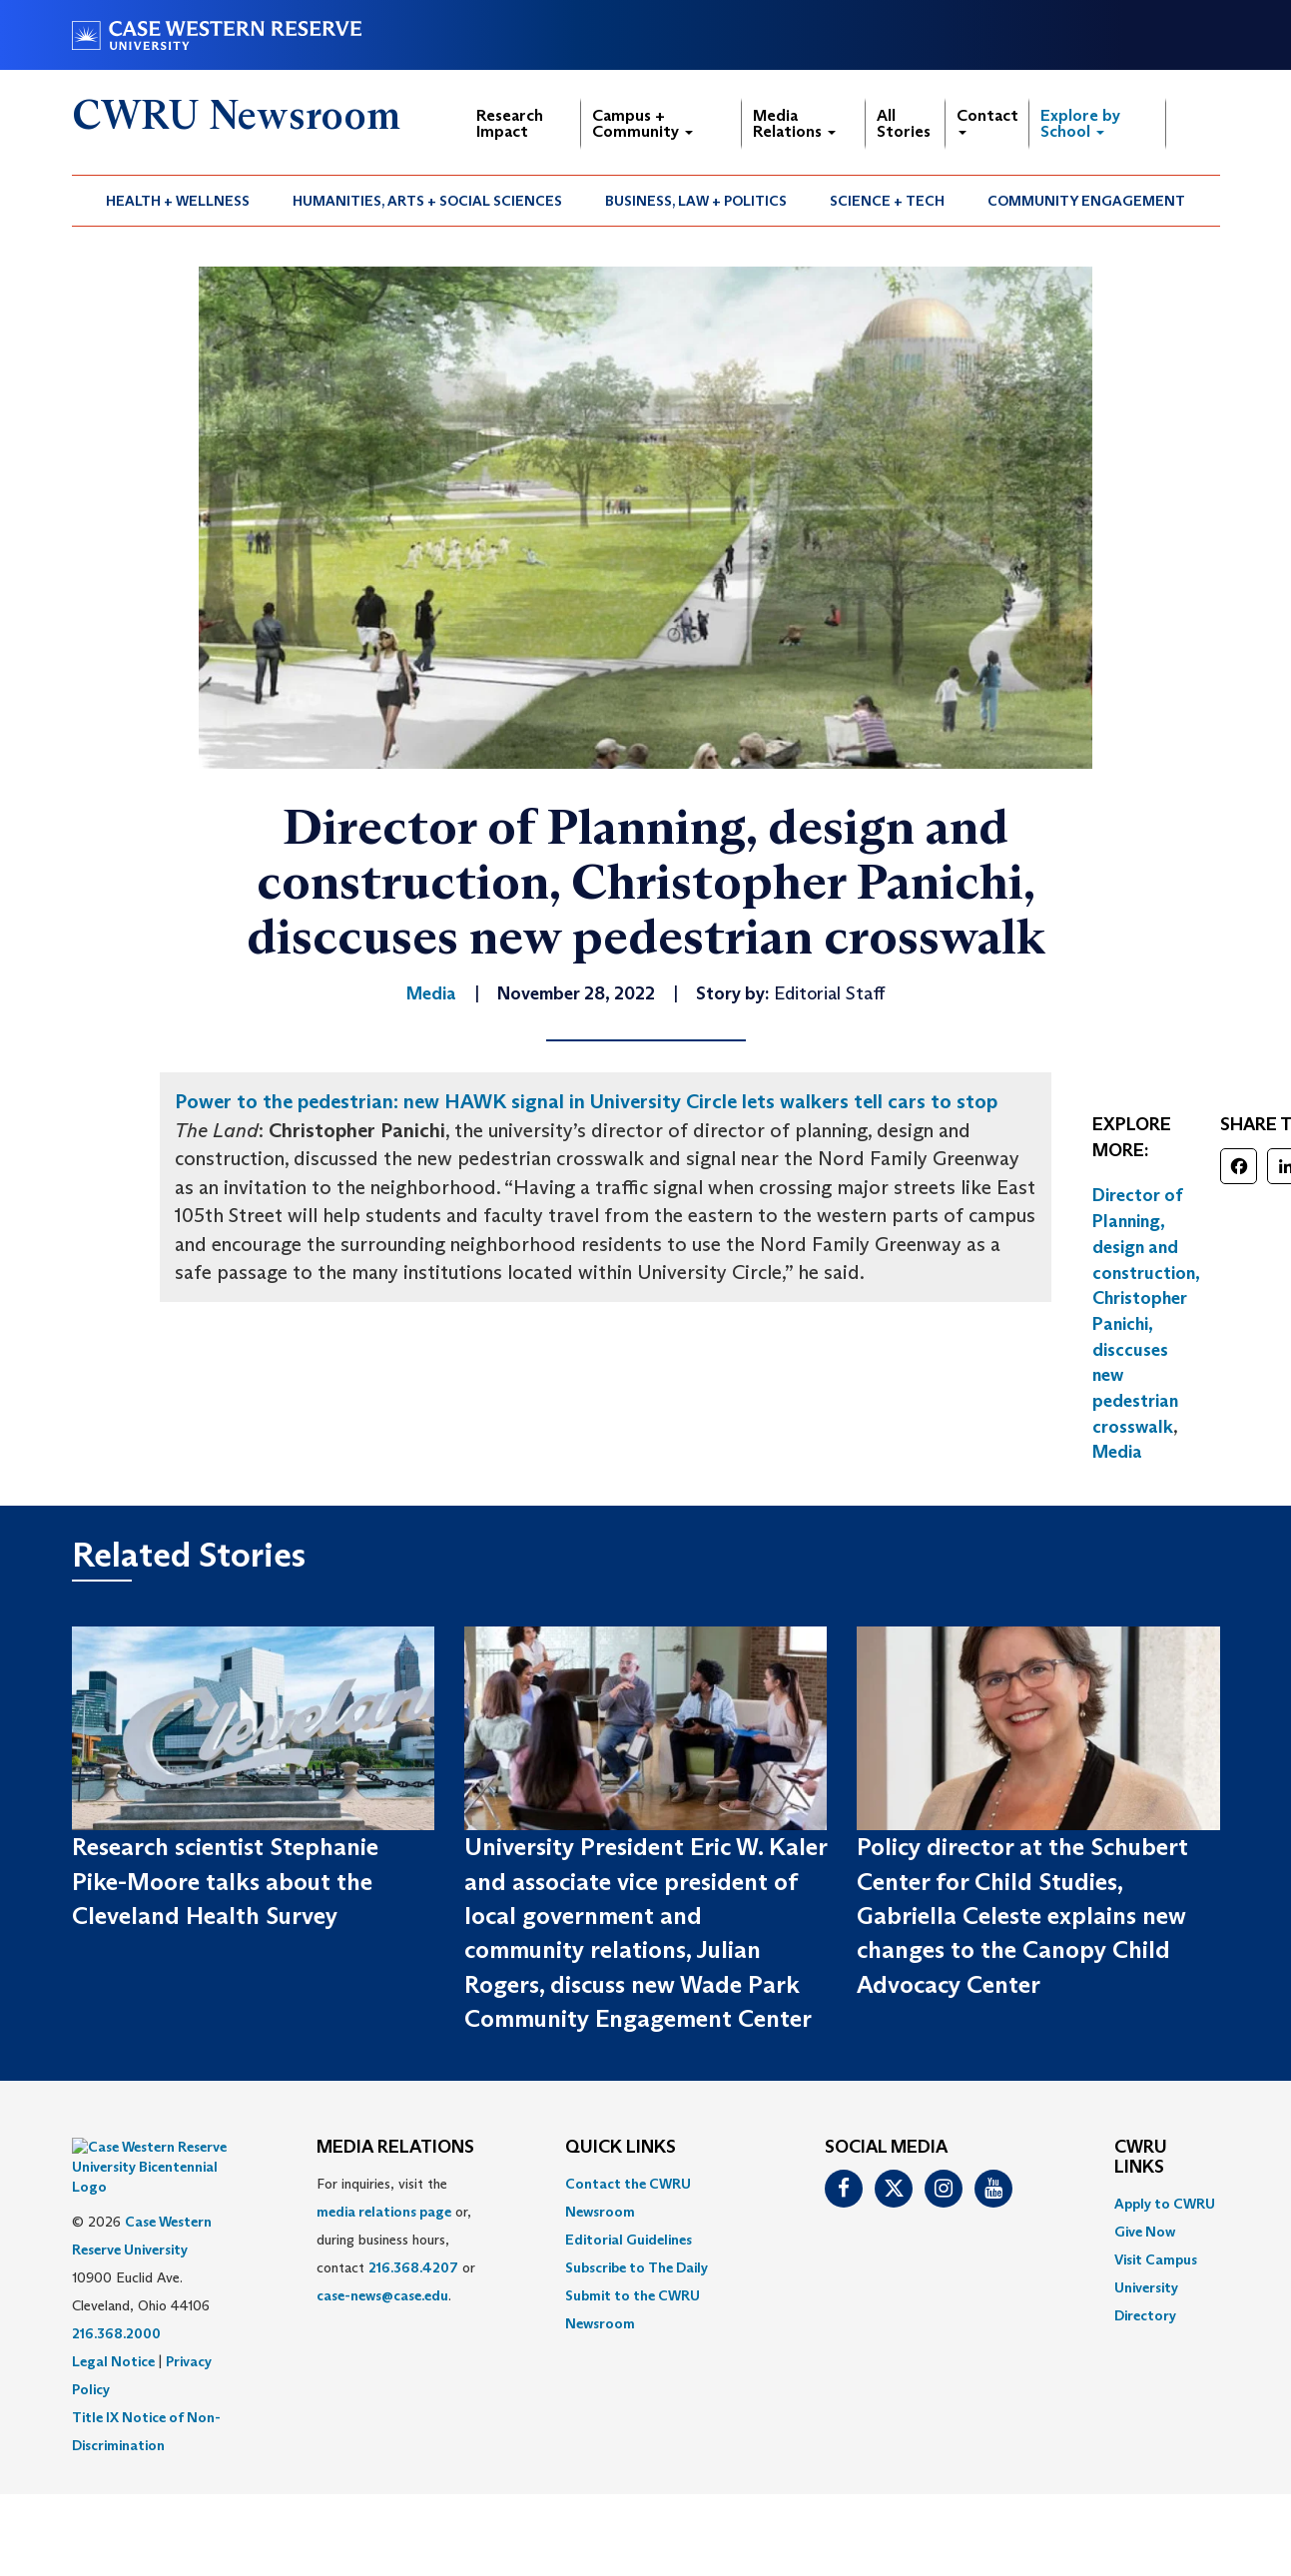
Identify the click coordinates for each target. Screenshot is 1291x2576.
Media (1117, 1452)
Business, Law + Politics (696, 201)
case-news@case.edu (382, 2295)
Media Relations (794, 123)
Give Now (1144, 2232)
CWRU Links (1140, 2158)
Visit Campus (1155, 2259)
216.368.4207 (413, 2267)
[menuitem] (178, 201)
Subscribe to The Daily (636, 2267)
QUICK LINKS (620, 2148)
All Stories (904, 123)
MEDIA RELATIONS (395, 2148)
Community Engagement (1086, 201)
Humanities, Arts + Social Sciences (427, 201)
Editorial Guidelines (628, 2240)
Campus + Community (642, 123)
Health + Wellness (178, 201)
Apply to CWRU (1164, 2204)
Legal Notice (113, 2311)
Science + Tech (887, 201)
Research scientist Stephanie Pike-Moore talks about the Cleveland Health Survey (225, 1881)
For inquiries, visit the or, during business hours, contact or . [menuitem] (396, 2239)
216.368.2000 (116, 2283)
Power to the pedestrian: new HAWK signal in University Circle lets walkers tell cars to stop (586, 1101)
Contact (987, 120)
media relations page (384, 2212)
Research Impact (509, 123)
